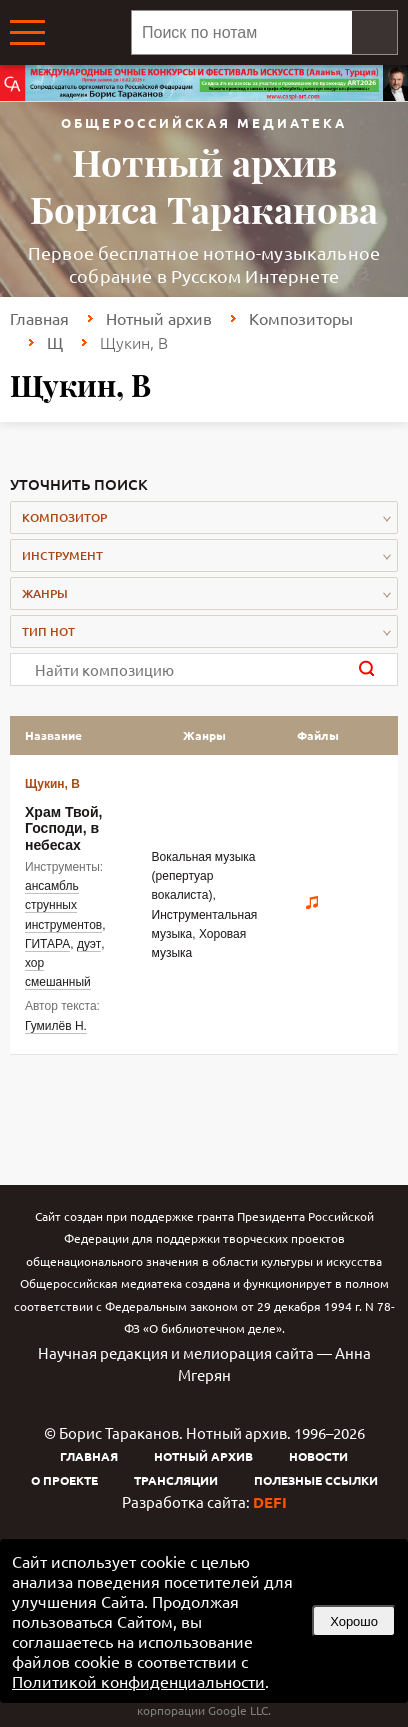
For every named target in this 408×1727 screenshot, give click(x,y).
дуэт (89, 944)
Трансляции (176, 1480)
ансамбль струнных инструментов (63, 905)
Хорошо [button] (354, 1621)
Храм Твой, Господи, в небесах (63, 828)
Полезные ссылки (316, 1480)
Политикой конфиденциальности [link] (138, 1681)
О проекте (64, 1480)
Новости (318, 1456)
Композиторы (301, 318)
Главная (39, 318)
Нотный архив (159, 318)
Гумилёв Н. (56, 1026)
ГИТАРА (47, 944)
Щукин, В (52, 784)
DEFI (270, 1502)
